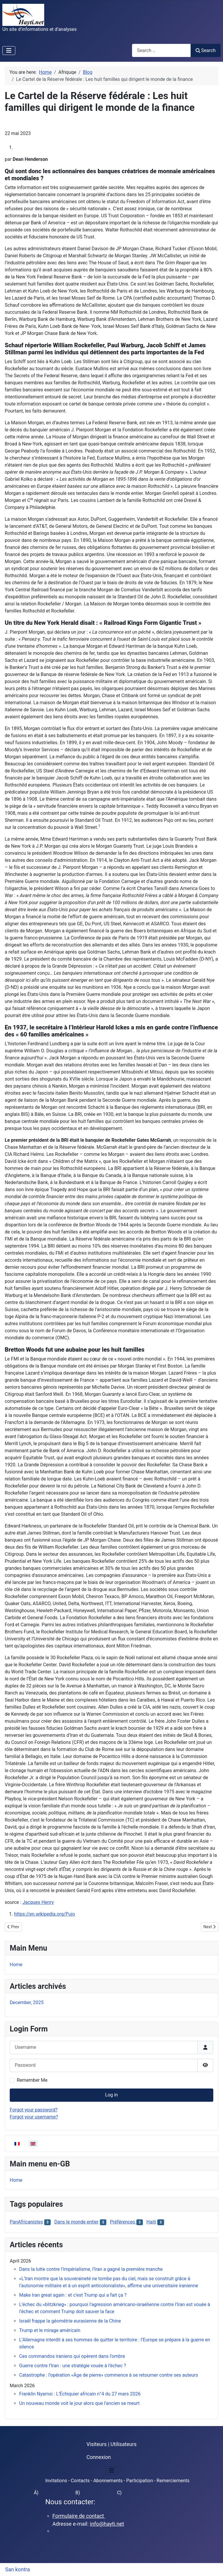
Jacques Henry (38, 1902)
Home (16, 1964)
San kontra (17, 2569)
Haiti (151, 2222)
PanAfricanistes (26, 2222)
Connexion (98, 2457)
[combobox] (161, 50)
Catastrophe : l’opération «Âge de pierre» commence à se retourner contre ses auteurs (108, 2375)
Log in (111, 2095)
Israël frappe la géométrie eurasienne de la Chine (70, 2321)
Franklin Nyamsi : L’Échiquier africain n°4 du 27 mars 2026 (80, 2394)
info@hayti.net (107, 2524)
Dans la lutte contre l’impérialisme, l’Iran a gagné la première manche (91, 2269)
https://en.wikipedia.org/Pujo (44, 1914)
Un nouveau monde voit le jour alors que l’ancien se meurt (79, 2403)
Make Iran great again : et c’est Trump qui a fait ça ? (73, 2295)
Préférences (123, 2222)
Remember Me (32, 2080)
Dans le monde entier (76, 2222)
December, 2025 (27, 2002)
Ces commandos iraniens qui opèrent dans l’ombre (72, 2356)
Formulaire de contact (78, 2516)
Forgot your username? (34, 2117)
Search (206, 50)
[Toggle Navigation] (8, 50)
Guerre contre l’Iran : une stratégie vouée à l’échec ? (72, 2365)
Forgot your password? (33, 2110)
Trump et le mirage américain (49, 2330)
